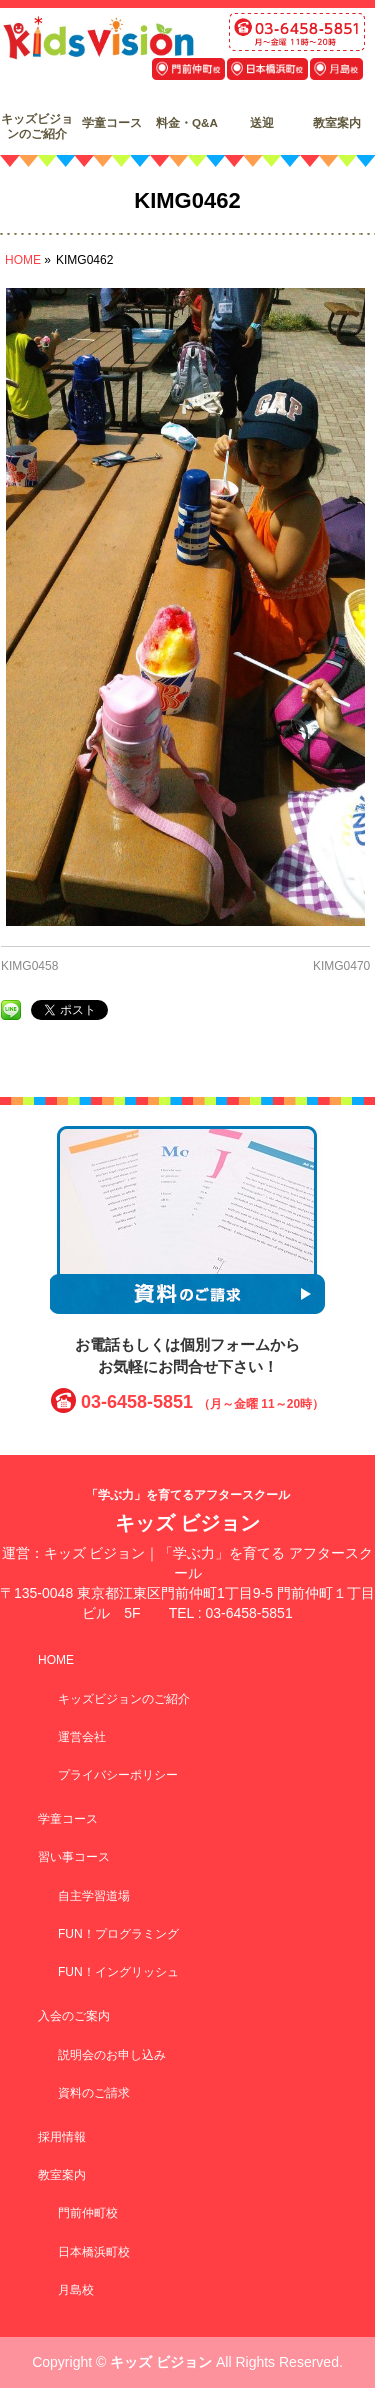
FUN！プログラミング (118, 1934)
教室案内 (62, 2175)
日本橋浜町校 (94, 2252)
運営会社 (82, 1737)
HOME (56, 1660)
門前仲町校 (88, 2213)
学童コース (68, 1819)
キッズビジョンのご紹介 (124, 1699)
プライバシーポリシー (118, 1775)
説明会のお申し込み (112, 2055)
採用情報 (62, 2137)
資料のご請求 (94, 2093)
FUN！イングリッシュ (118, 1972)
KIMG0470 (341, 966)
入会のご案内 (74, 2016)
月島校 (76, 2290)
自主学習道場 (94, 1896)
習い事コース (74, 1857)
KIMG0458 (29, 966)
